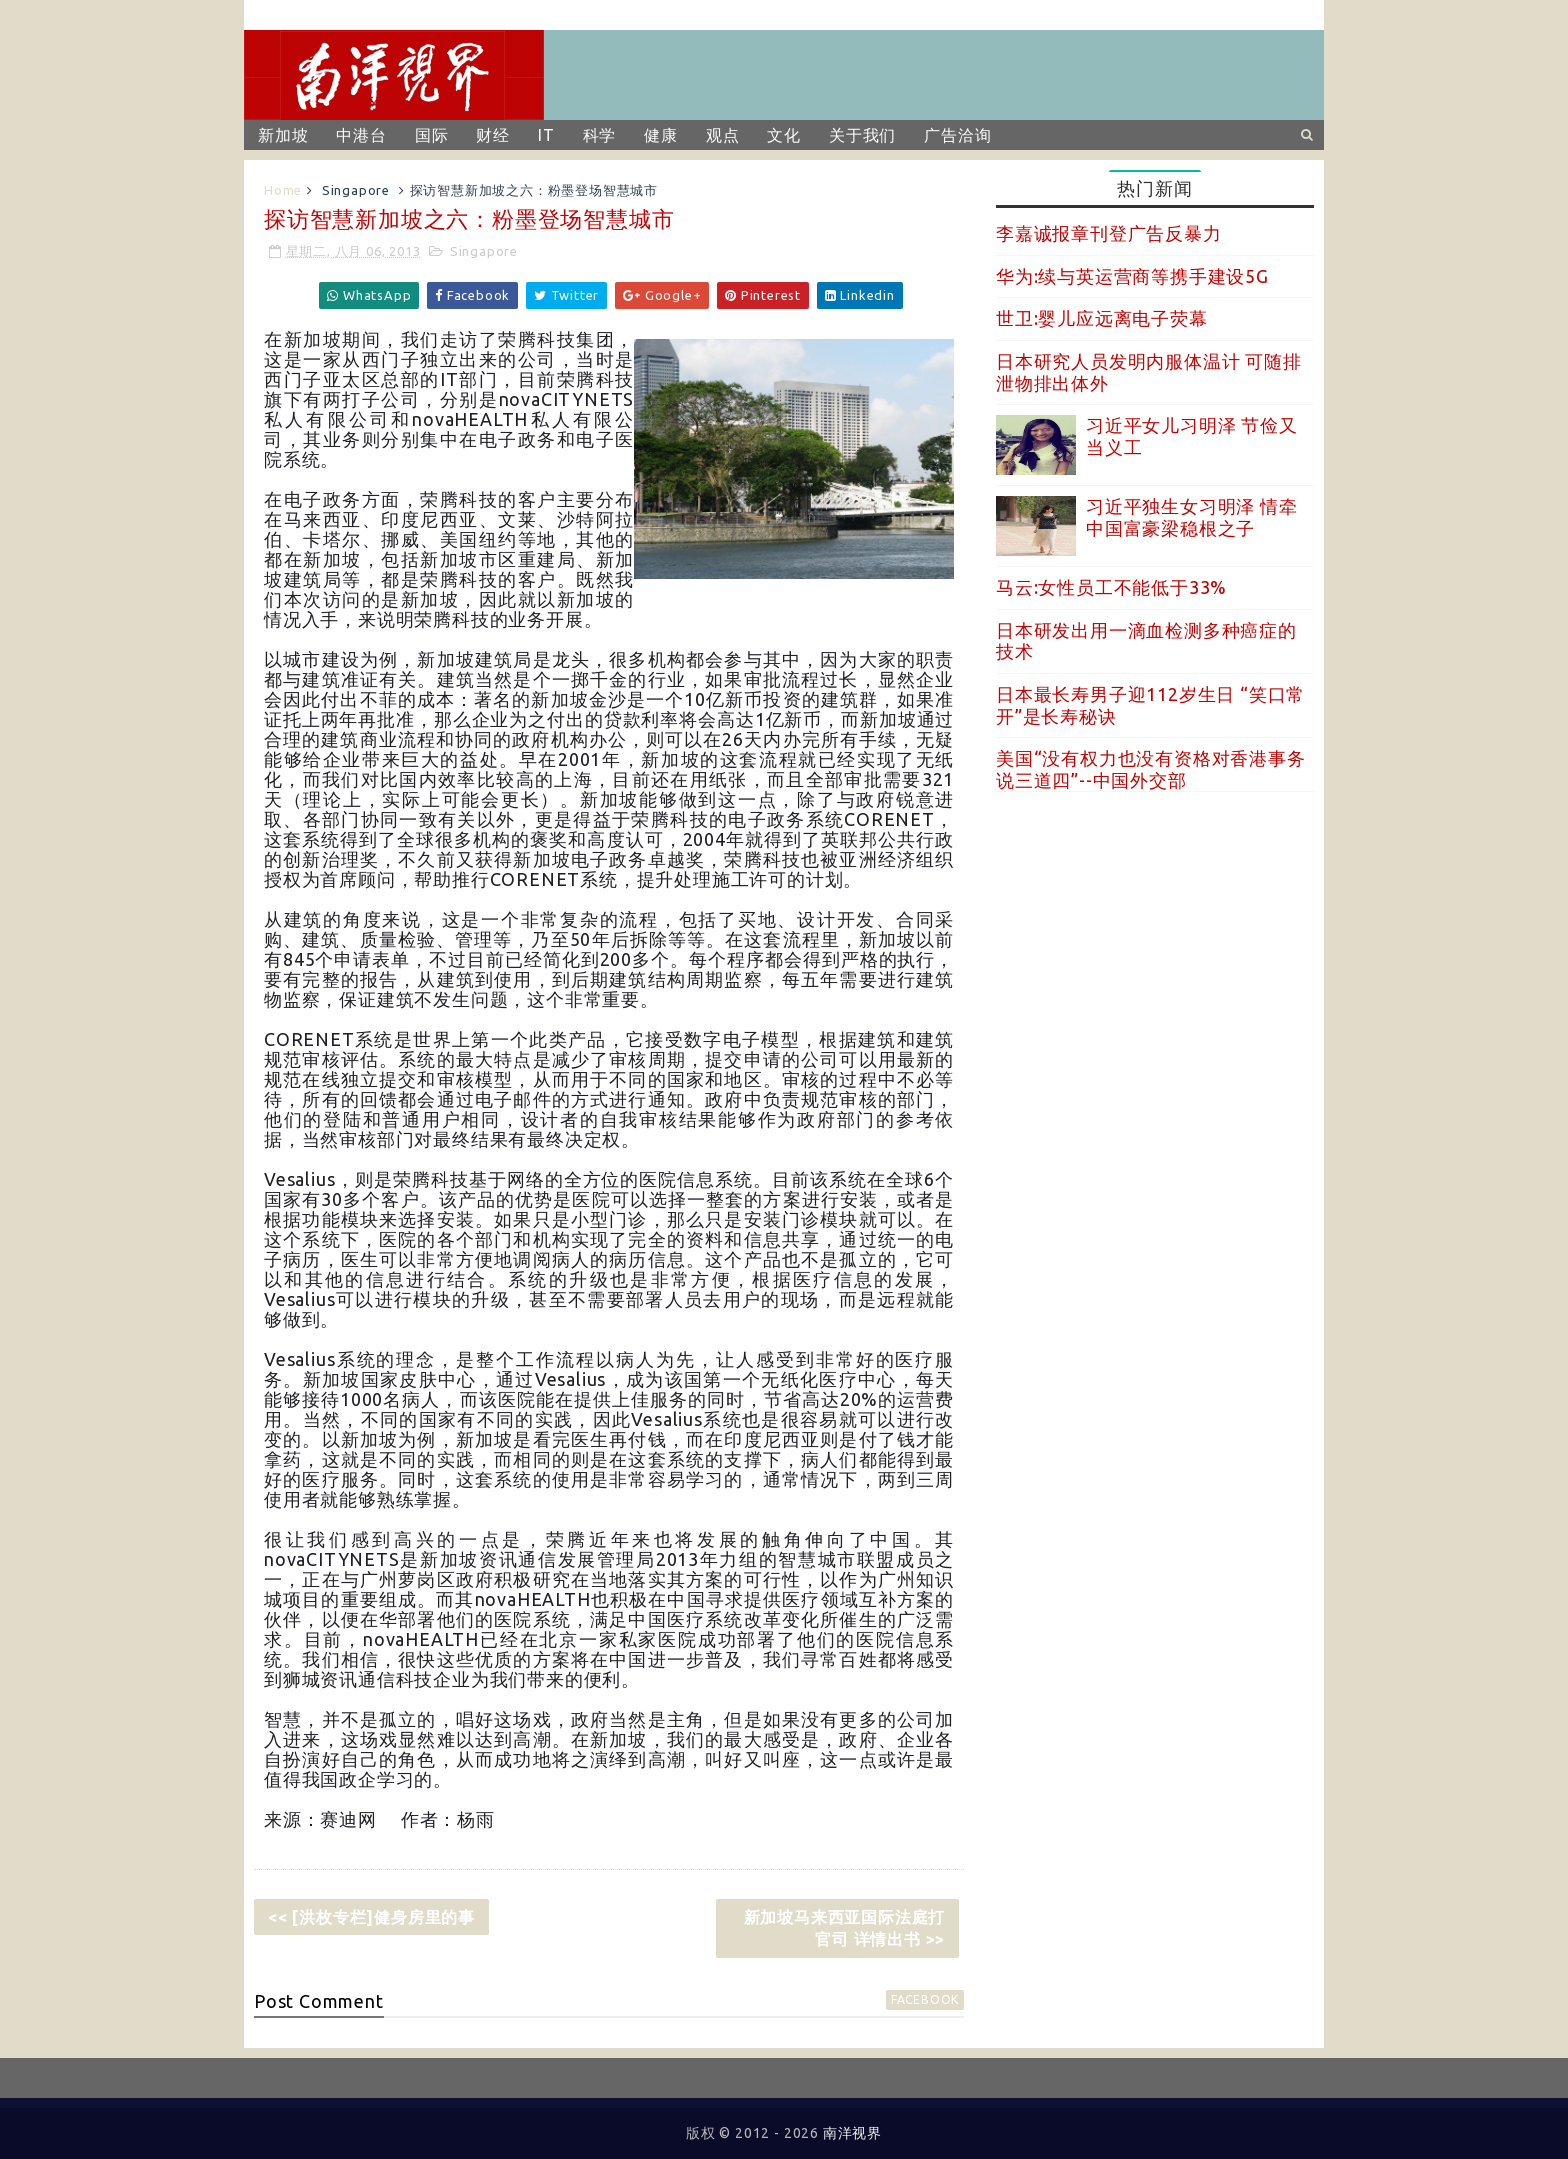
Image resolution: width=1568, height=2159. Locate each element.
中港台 (361, 135)
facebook (925, 1999)
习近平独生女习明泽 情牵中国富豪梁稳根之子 (1192, 517)
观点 (723, 135)
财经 (493, 135)
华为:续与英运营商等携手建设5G (1132, 276)
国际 (432, 135)
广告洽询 (957, 135)
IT (546, 135)
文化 (784, 135)
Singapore (356, 190)
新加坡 (283, 135)
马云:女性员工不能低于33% (1111, 587)
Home (283, 190)
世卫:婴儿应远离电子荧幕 (1102, 318)
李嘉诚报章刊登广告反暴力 (1109, 233)
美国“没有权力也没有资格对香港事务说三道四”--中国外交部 (1151, 769)
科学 (600, 135)
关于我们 (862, 135)
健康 (661, 135)
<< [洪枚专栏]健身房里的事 (371, 1917)
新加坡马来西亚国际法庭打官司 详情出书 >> (845, 1928)
